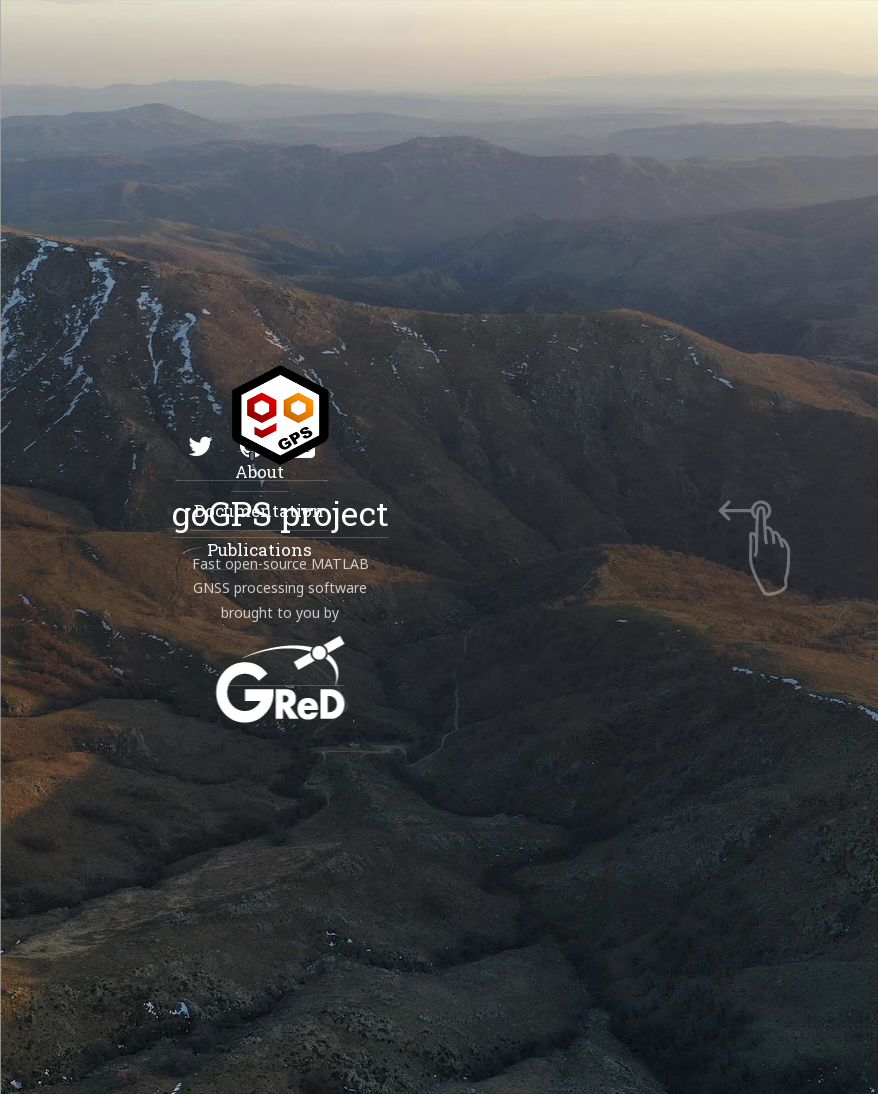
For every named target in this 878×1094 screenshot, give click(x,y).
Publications (258, 549)
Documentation (258, 510)
